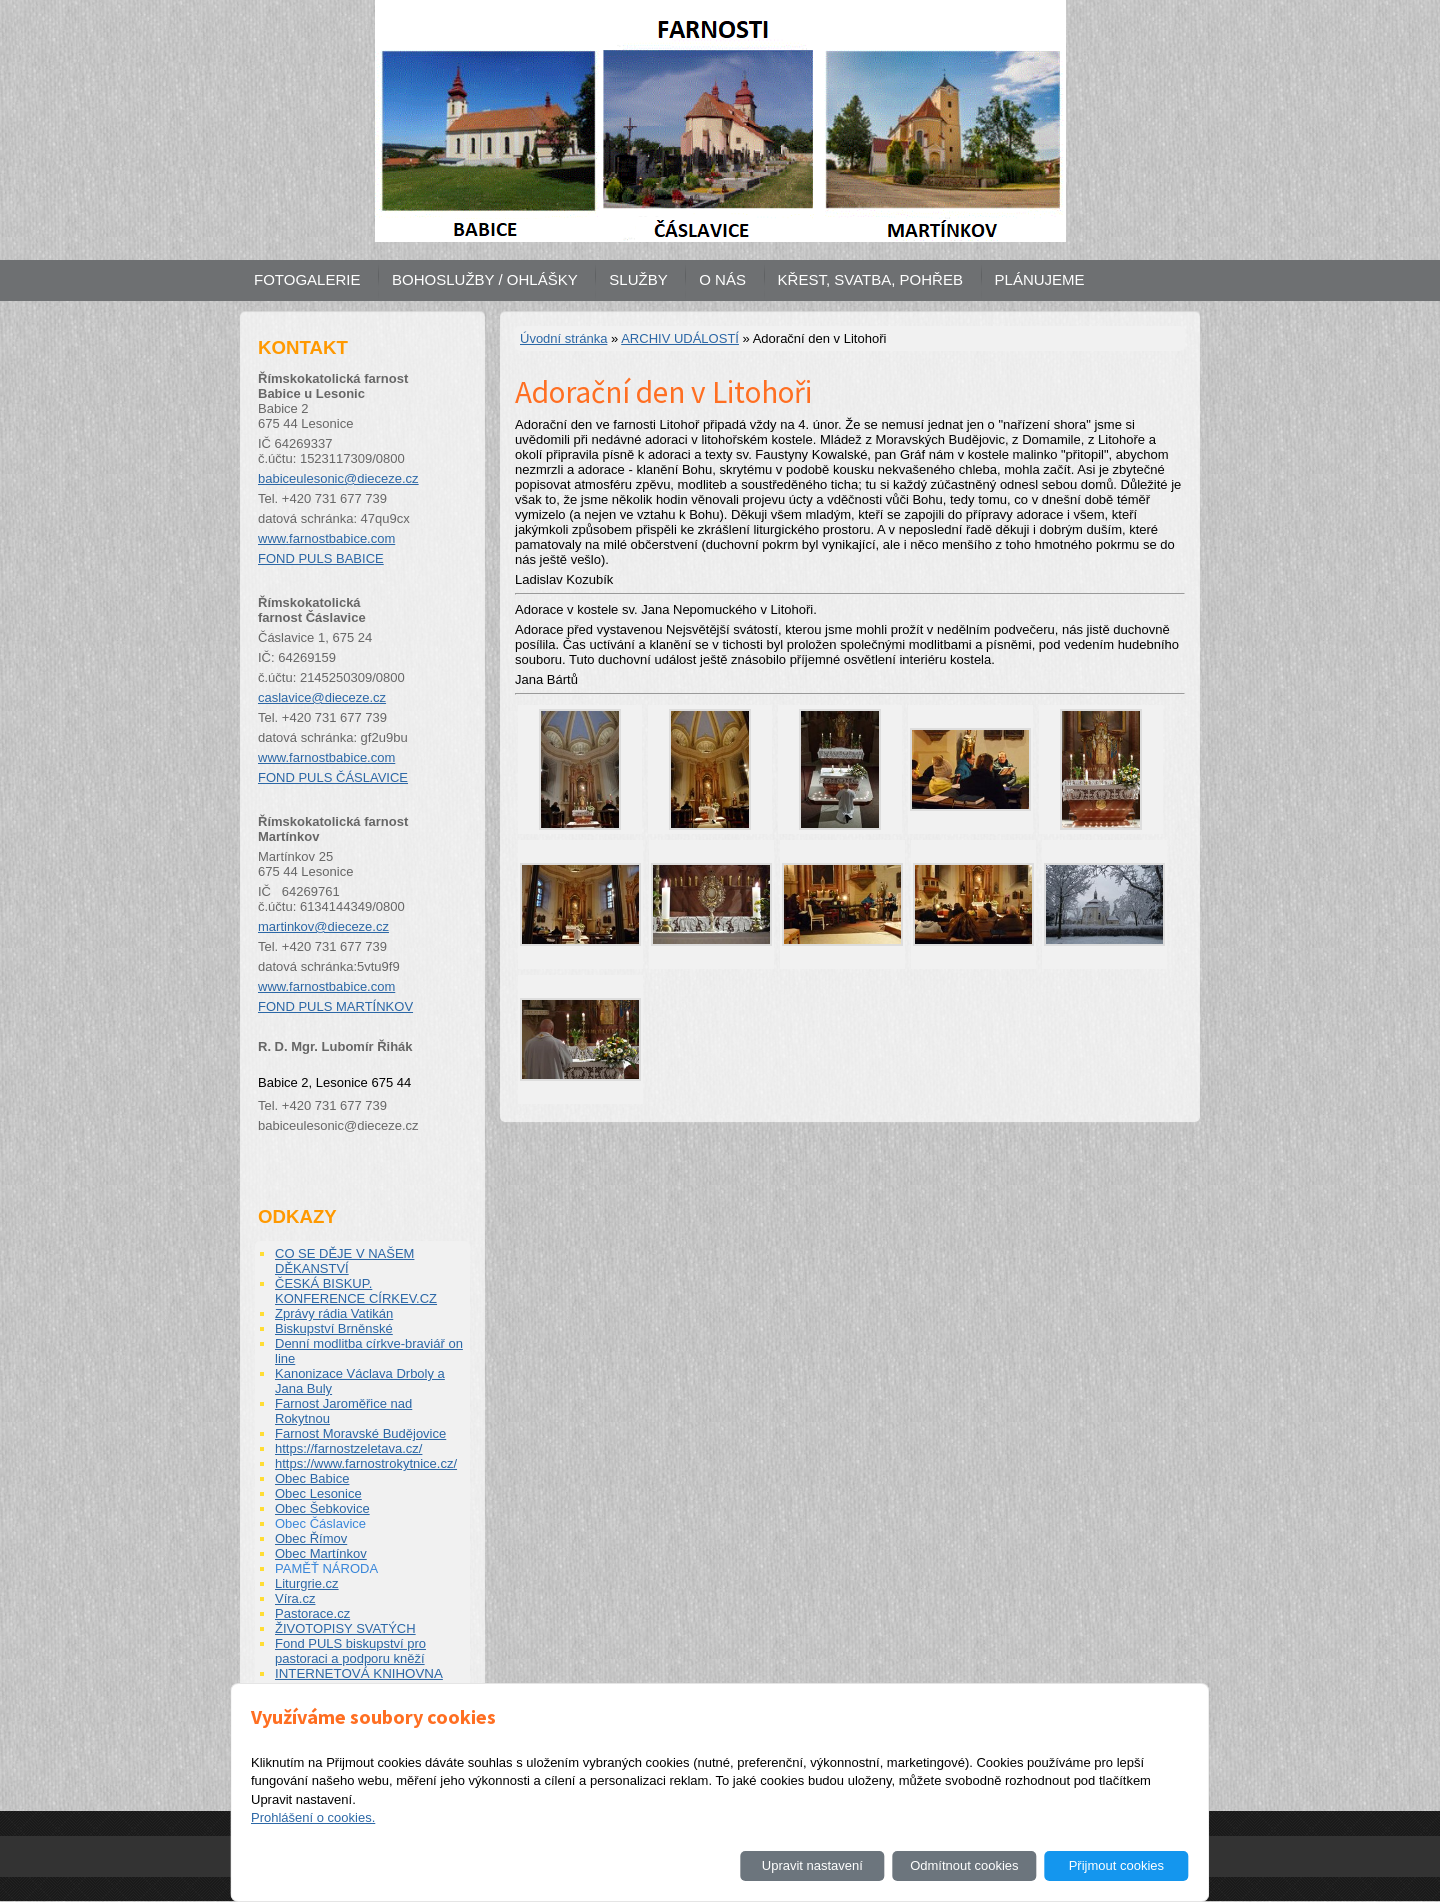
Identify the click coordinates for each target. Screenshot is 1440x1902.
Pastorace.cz (312, 1613)
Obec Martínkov (321, 1553)
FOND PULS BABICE (321, 558)
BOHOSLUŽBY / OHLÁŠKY (485, 279)
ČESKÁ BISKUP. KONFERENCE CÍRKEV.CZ (356, 1291)
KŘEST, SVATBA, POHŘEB (870, 279)
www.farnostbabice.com (326, 538)
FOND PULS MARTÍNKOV (335, 1006)
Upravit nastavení (812, 1865)
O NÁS (722, 279)
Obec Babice (312, 1478)
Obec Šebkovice (322, 1508)
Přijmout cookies (1116, 1865)
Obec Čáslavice (320, 1523)
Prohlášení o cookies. (313, 1817)
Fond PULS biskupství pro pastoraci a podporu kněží (350, 1651)
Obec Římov (311, 1538)
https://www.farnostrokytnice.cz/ (366, 1463)
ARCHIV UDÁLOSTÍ (680, 338)
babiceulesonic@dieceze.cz (338, 478)
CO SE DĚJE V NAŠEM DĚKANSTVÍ (344, 1261)
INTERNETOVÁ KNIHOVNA (359, 1673)
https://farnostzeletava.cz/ (348, 1448)
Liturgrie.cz (307, 1583)
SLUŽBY (638, 279)
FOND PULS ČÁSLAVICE (333, 777)
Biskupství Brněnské (334, 1328)
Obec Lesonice (318, 1493)
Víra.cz (295, 1598)
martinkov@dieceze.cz (323, 926)
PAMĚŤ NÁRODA (326, 1568)
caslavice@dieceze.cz (322, 697)
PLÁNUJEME (1040, 279)
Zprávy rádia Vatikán (334, 1313)
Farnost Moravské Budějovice (360, 1433)
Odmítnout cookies (964, 1865)
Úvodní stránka (563, 338)
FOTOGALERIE (307, 279)
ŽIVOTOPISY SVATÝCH (345, 1628)
